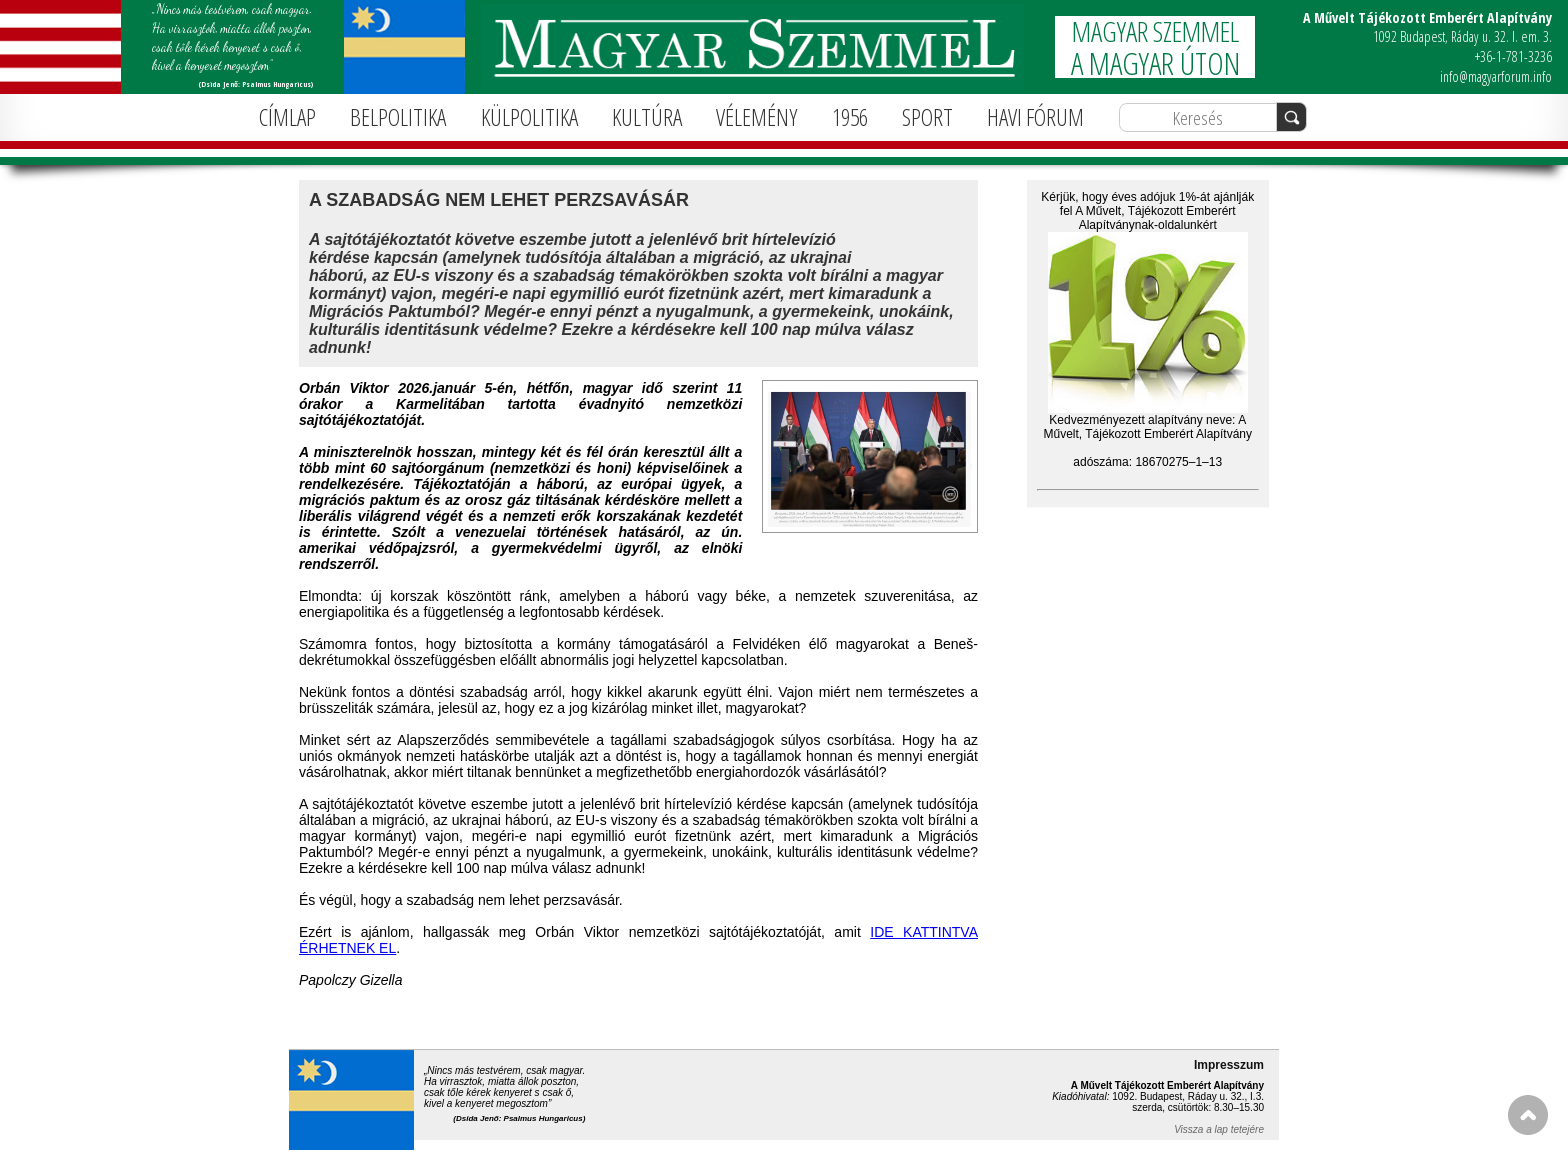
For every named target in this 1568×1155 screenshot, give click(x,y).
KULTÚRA (647, 117)
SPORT (927, 117)
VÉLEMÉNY (756, 117)
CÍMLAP (287, 117)
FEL (1528, 1115)
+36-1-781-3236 (1513, 56)
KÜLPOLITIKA (529, 117)
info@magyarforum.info (1496, 76)
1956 (850, 117)
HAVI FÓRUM (1035, 117)
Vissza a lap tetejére (1219, 1129)
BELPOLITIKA (398, 117)
